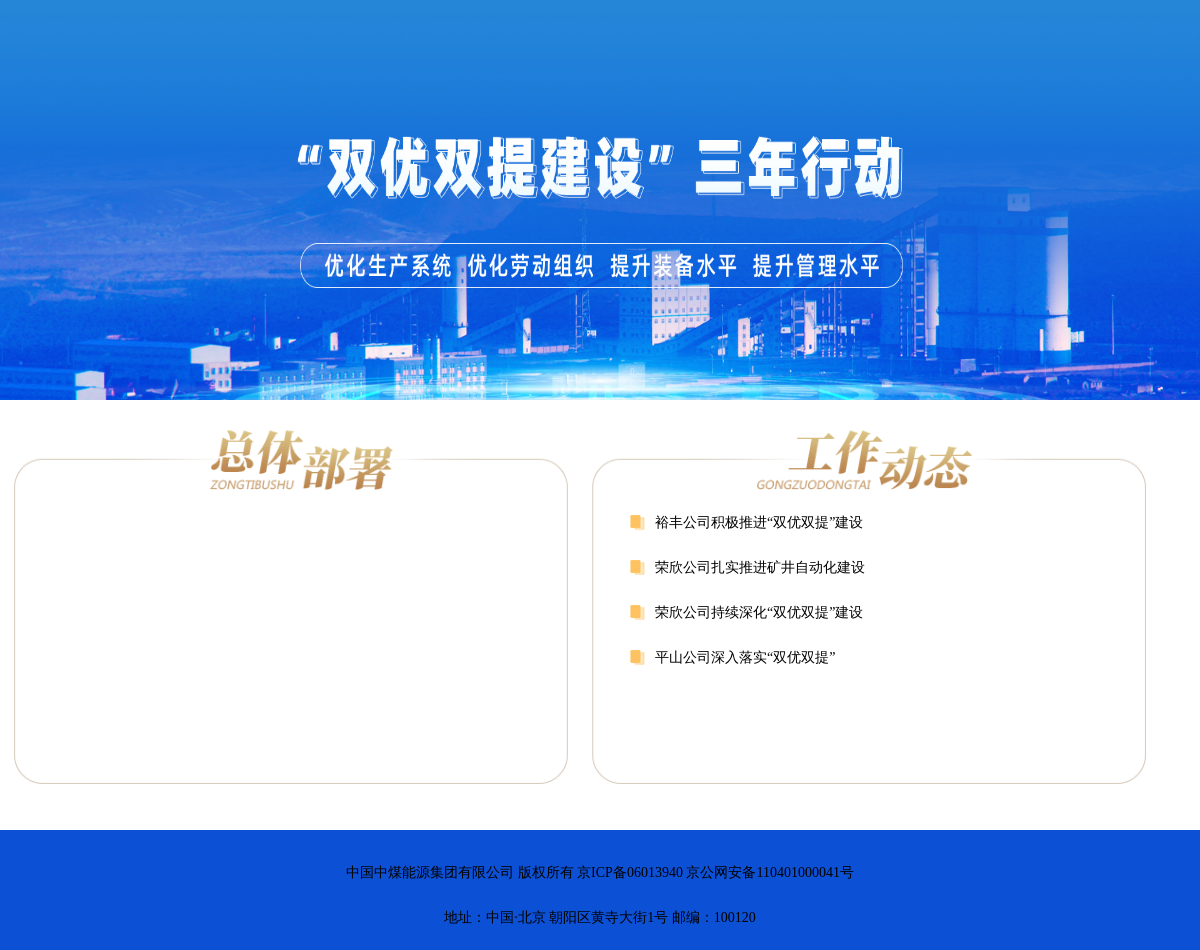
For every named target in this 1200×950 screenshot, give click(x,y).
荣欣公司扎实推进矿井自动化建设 (760, 567)
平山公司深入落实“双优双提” (745, 657)
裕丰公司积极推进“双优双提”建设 (759, 522)
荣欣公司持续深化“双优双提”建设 (759, 612)
